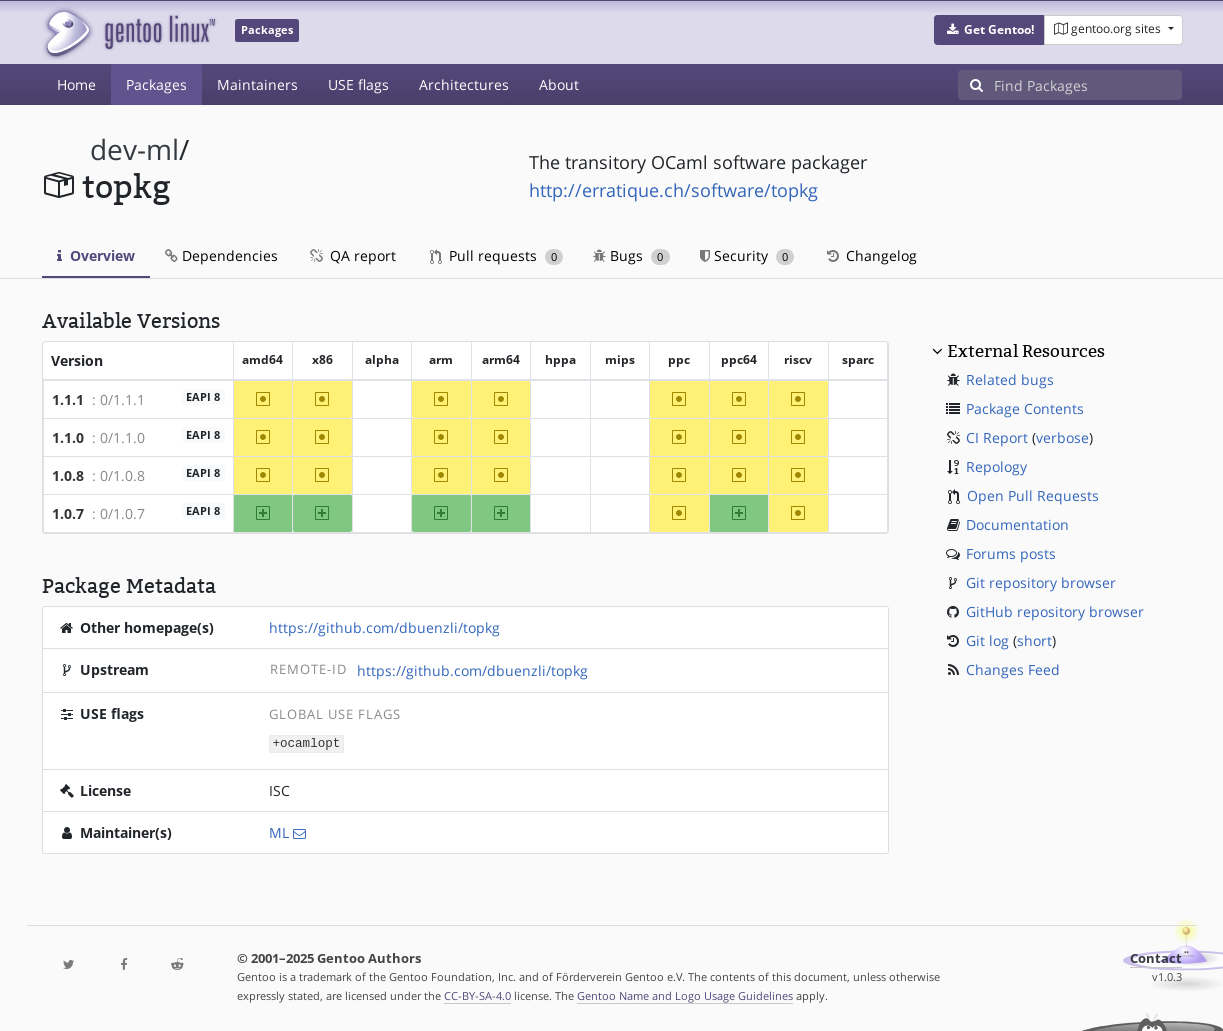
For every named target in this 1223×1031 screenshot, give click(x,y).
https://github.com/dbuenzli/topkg (384, 627)
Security (747, 255)
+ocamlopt (306, 742)
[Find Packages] (1088, 85)
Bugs (631, 255)
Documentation (1017, 524)
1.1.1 (68, 399)
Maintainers (257, 84)
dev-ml (134, 149)
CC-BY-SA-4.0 (477, 994)
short (1034, 640)
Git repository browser (1041, 582)
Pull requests (497, 255)
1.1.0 (68, 437)
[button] (989, 30)
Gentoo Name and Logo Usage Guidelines (685, 994)
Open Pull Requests (1033, 495)
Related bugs (1010, 379)
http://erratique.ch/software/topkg (673, 190)
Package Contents (1025, 408)
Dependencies (221, 255)
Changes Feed (1013, 669)
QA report (352, 255)
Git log (987, 640)
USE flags (358, 84)
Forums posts (1011, 553)
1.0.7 (68, 513)
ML (279, 831)
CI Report (997, 437)
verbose (1062, 437)
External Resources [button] (1026, 351)
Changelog (870, 255)
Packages (156, 84)
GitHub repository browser (1055, 611)
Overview (96, 255)
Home (76, 84)
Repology (996, 466)
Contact (1156, 957)
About (559, 84)
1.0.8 (68, 475)
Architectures (464, 84)
